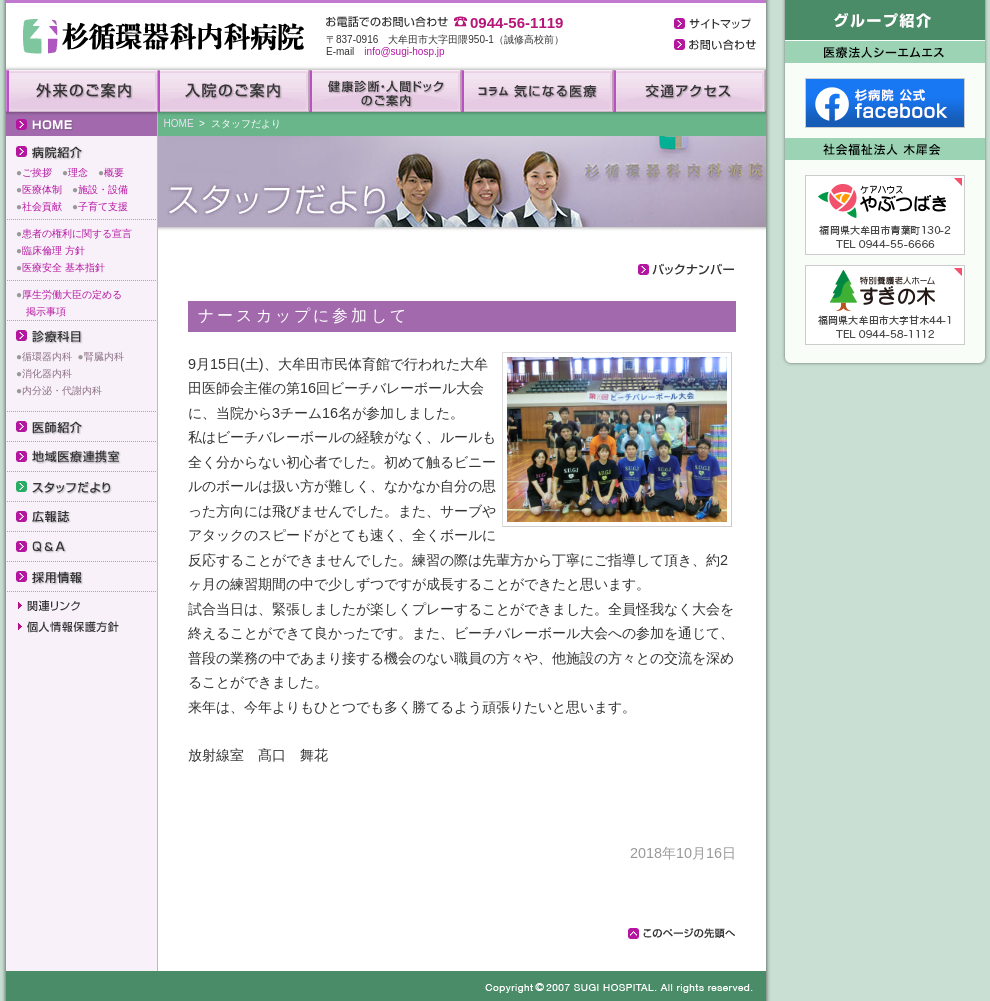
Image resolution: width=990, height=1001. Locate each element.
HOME (179, 123)
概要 (114, 172)
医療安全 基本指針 (63, 267)
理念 (78, 172)
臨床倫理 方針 (53, 250)
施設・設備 (103, 189)
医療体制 (42, 189)
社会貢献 (42, 206)
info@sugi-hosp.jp (404, 51)
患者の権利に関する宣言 (77, 233)
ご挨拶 (37, 172)
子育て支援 (103, 206)
